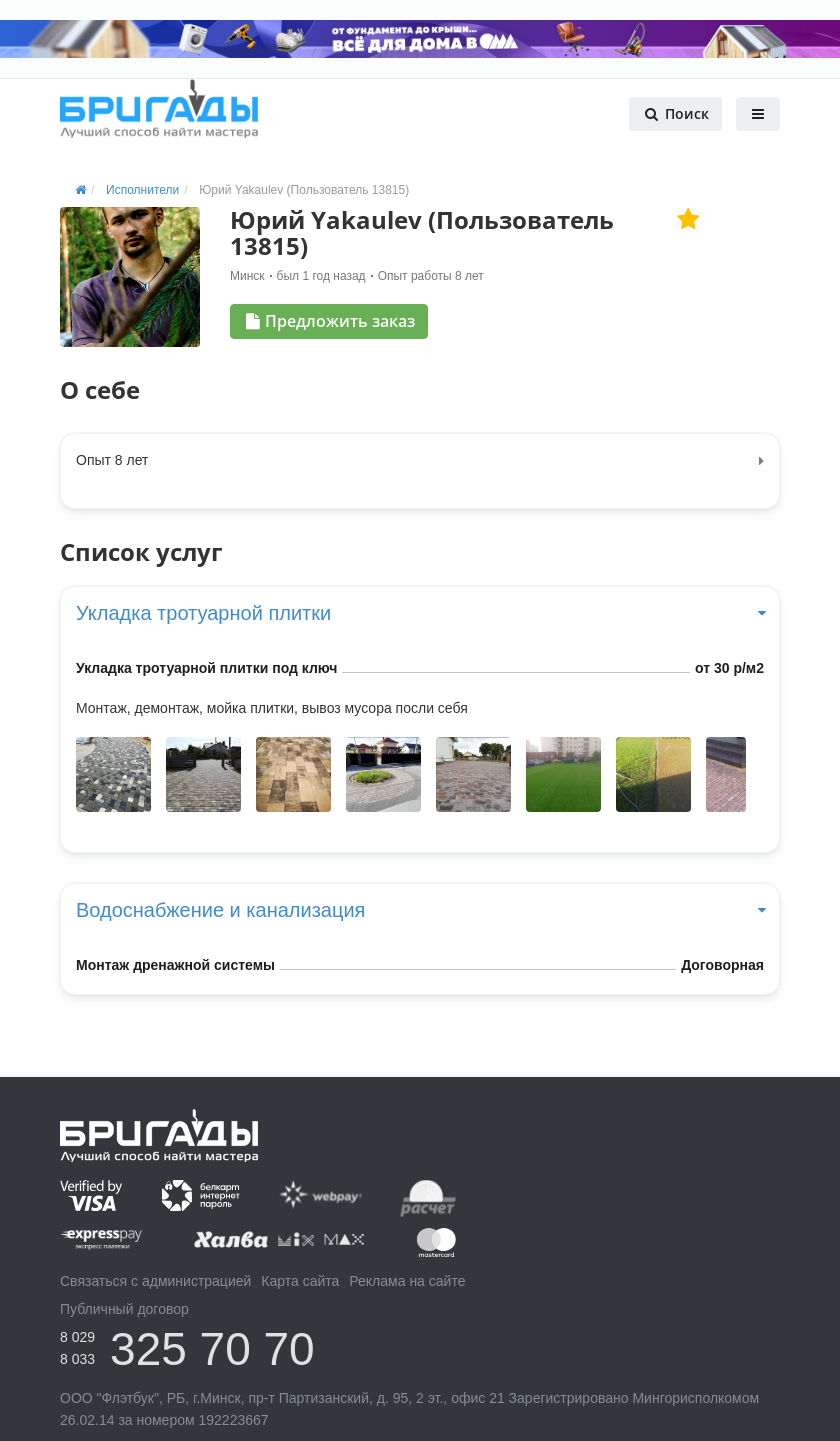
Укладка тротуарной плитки (420, 613)
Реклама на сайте (407, 1281)
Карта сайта (300, 1281)
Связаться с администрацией (155, 1281)
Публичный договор (124, 1309)
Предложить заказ (330, 321)
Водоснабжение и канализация (420, 910)
